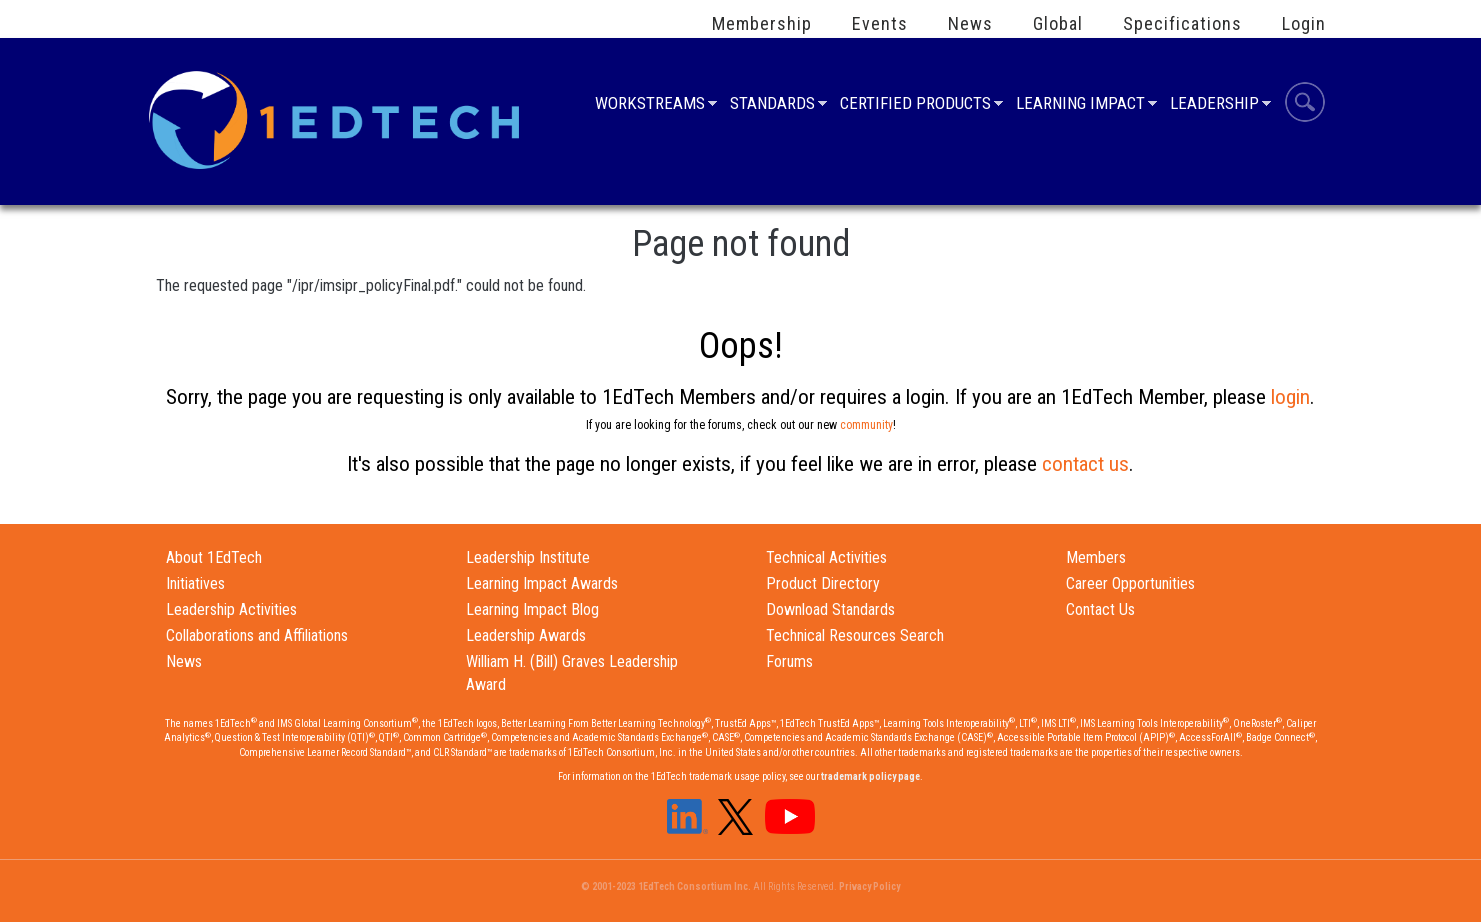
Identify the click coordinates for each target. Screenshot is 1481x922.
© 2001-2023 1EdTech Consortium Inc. (666, 886)
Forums (789, 661)
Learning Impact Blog (532, 609)
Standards (772, 105)
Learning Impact (1080, 105)
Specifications (1182, 24)
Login (1304, 24)
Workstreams (650, 105)
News (970, 24)
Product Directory (823, 583)
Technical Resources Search (855, 635)
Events (880, 24)
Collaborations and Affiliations (257, 635)
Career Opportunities (1130, 583)
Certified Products (915, 105)
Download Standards (830, 609)
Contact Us (1100, 609)
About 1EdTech (214, 557)
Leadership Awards (526, 635)
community (866, 425)
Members (1096, 557)
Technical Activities (826, 557)
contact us (1085, 464)
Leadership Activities (231, 609)
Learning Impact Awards (542, 583)
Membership (762, 24)
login (1290, 397)
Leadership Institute (528, 557)
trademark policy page (870, 776)
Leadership (1214, 105)
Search (1305, 105)
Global (1058, 24)
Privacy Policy (869, 886)
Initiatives (195, 583)
